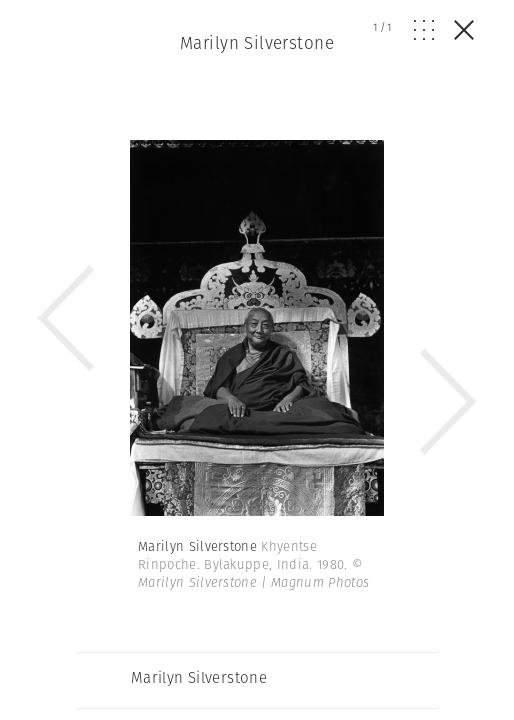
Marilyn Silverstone (257, 43)
